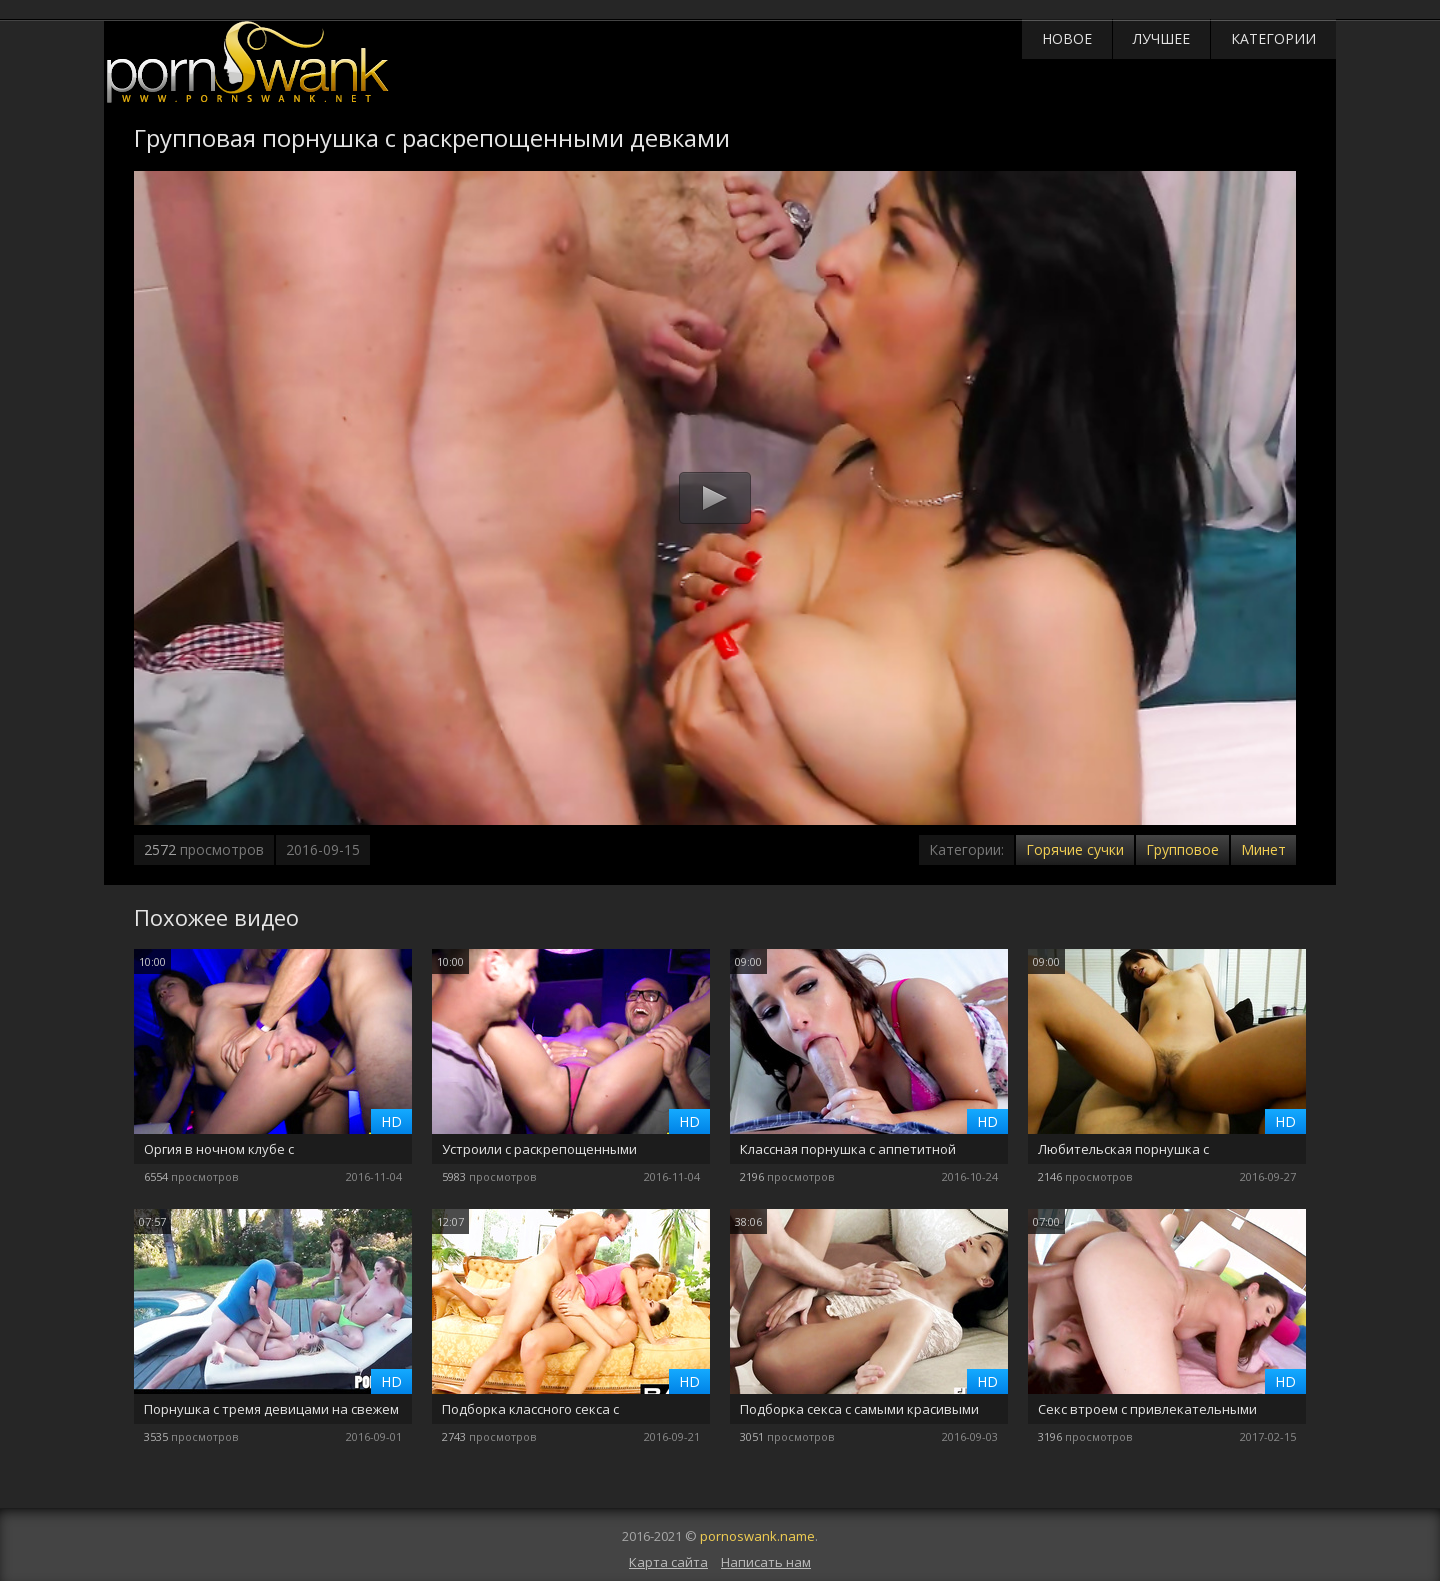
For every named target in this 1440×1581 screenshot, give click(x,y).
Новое (1067, 38)
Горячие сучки (1075, 849)
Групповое (1182, 849)
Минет (1263, 849)
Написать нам (766, 1562)
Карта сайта (668, 1562)
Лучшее (1161, 38)
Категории (1273, 38)
